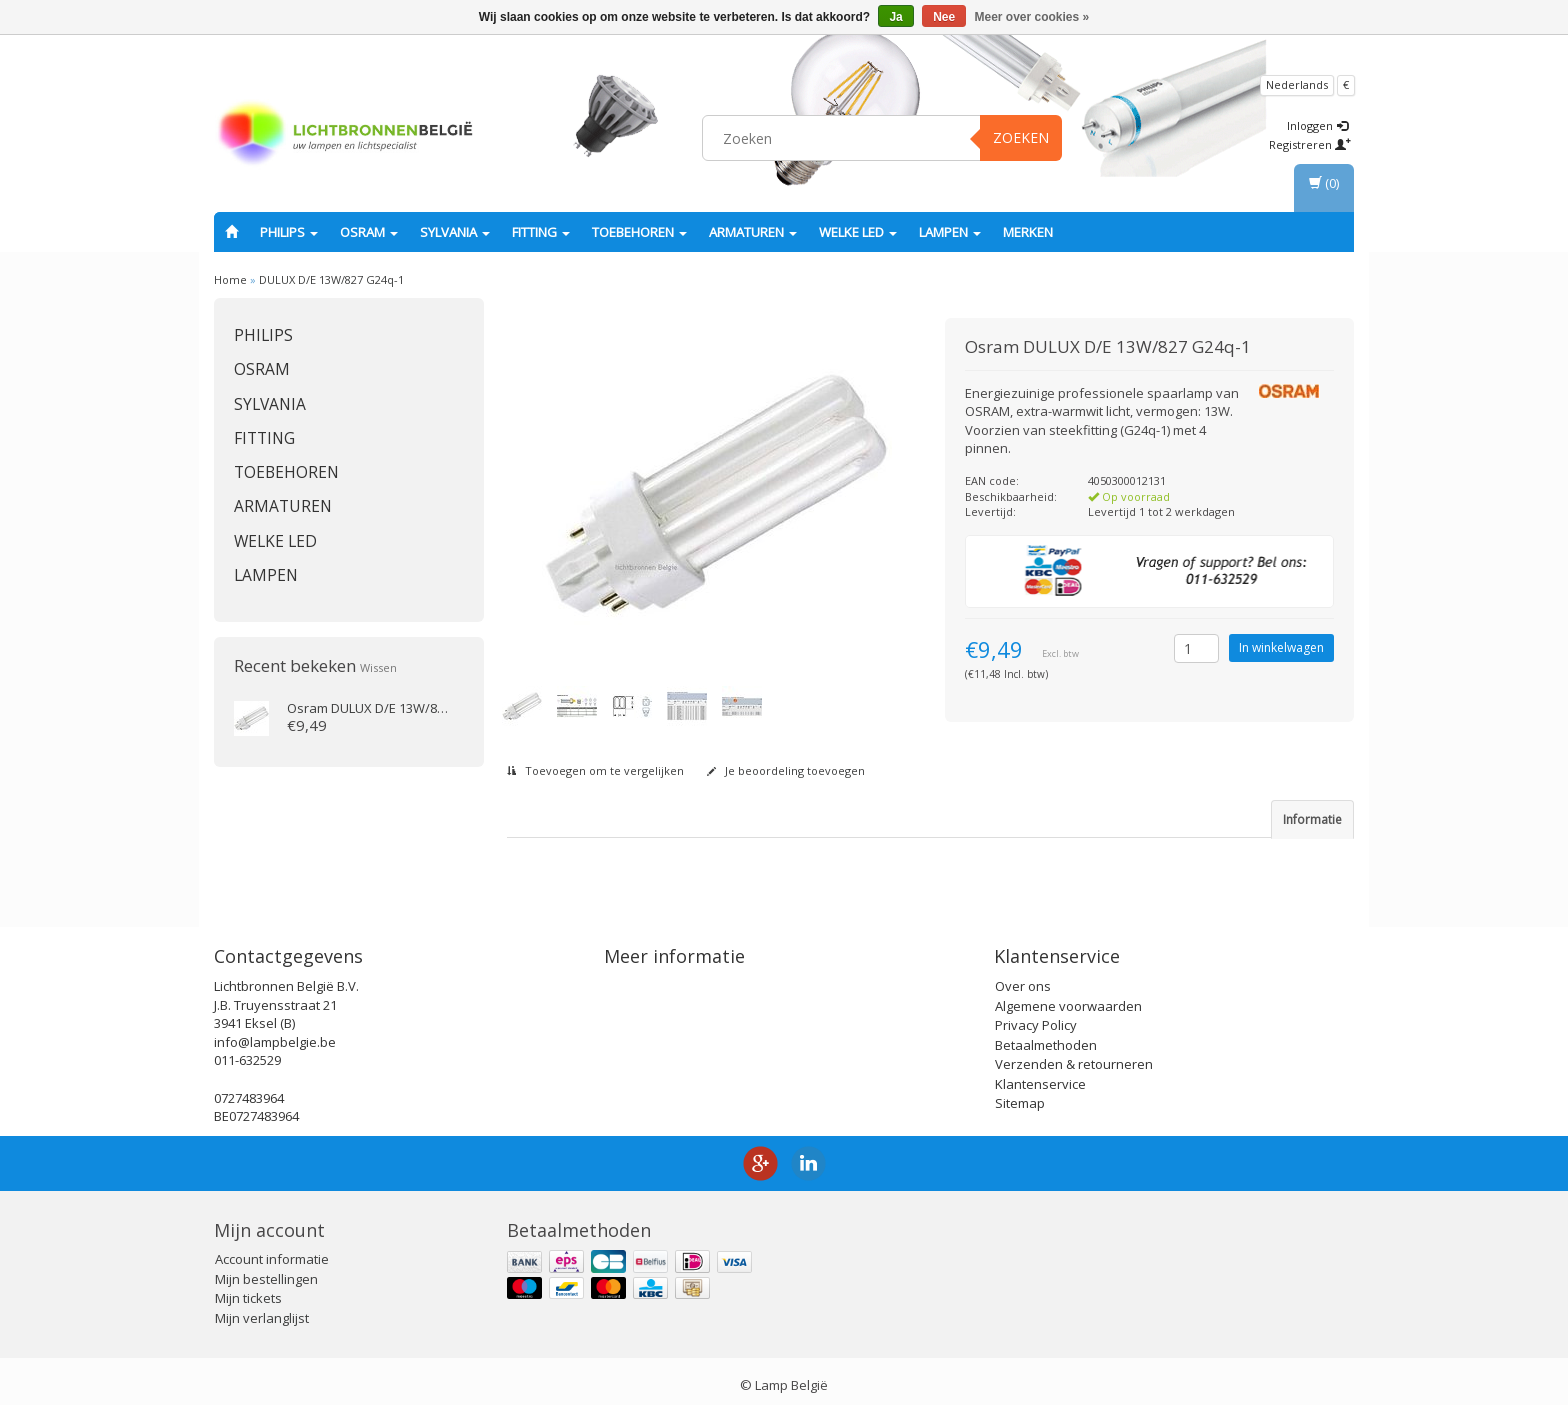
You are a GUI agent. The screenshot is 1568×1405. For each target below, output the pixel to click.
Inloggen (1317, 125)
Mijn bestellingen (266, 1270)
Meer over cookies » (1032, 17)
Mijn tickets (248, 1290)
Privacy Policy (1036, 1017)
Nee (944, 17)
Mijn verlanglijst (262, 1309)
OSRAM (369, 232)
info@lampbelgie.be (275, 1033)
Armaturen (753, 232)
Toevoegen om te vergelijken (595, 770)
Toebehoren (639, 232)
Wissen (378, 667)
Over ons (1023, 978)
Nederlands (1297, 84)
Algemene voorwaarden (1068, 997)
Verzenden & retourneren (1074, 1056)
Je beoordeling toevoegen (786, 770)
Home (230, 279)
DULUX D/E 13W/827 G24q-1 (331, 279)
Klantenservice (1040, 1075)
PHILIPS (289, 232)
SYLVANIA (455, 232)
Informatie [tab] (1312, 819)
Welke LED (858, 232)
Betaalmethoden (1046, 1036)
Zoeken (1021, 137)
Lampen (950, 232)
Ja (895, 17)
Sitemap (1020, 1095)
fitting (541, 232)
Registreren (1310, 144)
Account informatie (272, 1251)
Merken (1028, 232)
